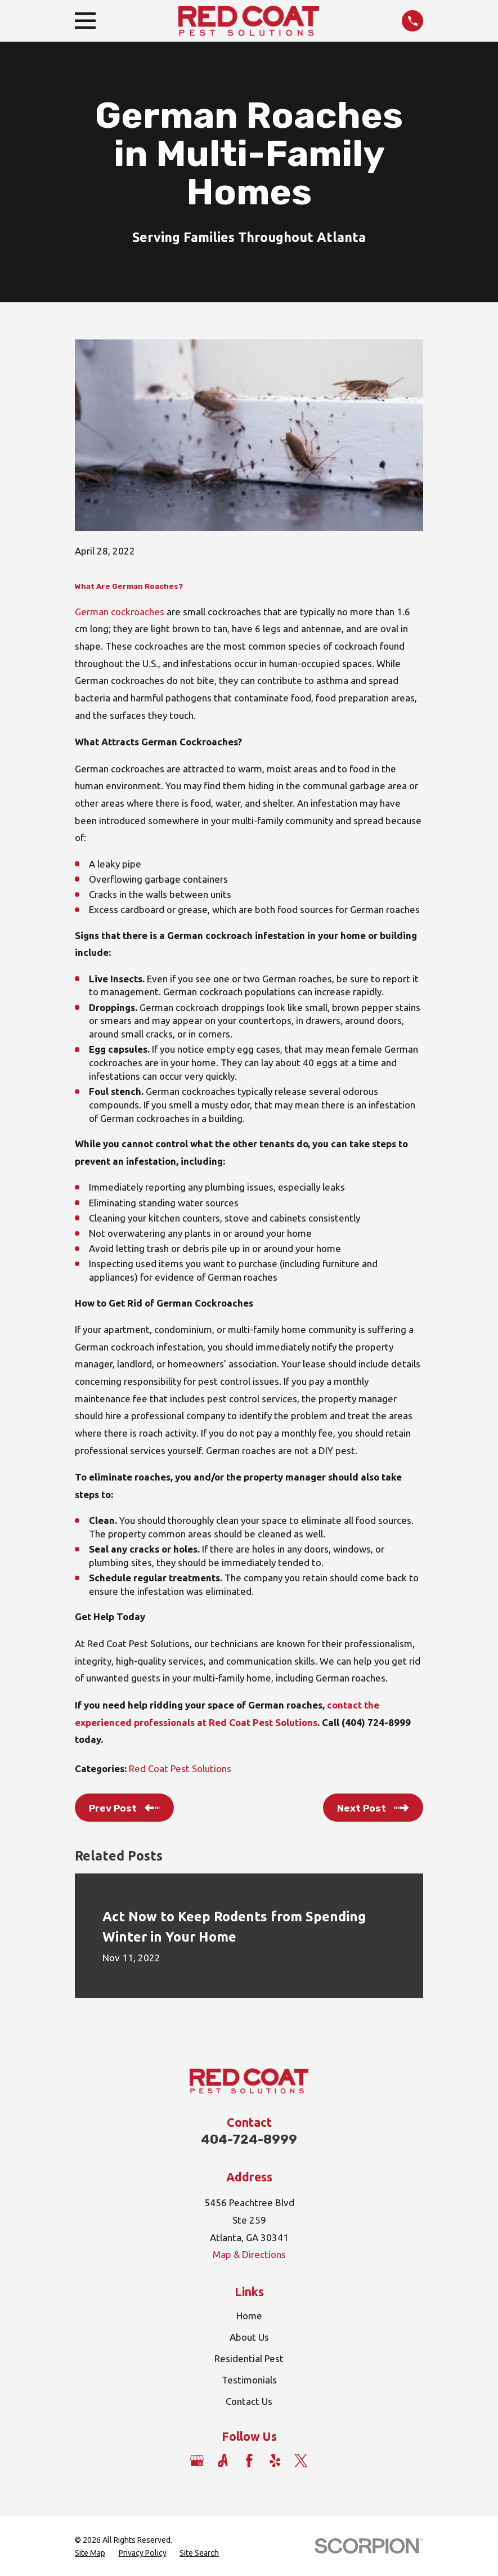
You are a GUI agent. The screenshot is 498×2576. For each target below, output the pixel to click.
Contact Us (249, 2401)
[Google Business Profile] (197, 2460)
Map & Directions (249, 2254)
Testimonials (249, 2379)
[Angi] (223, 2460)
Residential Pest (249, 2358)
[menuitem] (90, 2553)
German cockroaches (119, 611)
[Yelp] (275, 2460)
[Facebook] (249, 2460)
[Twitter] (301, 2460)
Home (249, 2315)
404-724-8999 (249, 2139)
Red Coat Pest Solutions (180, 1768)
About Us (249, 2337)
